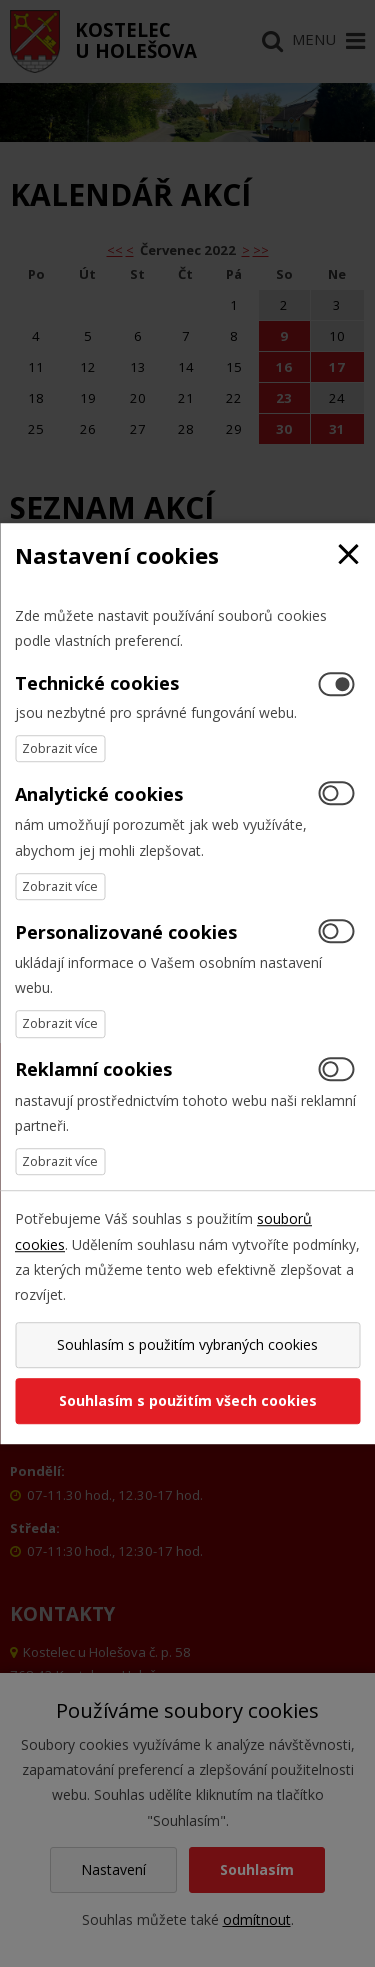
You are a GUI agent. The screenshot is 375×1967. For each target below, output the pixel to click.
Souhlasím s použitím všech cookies (188, 1400)
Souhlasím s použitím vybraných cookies (187, 1344)
